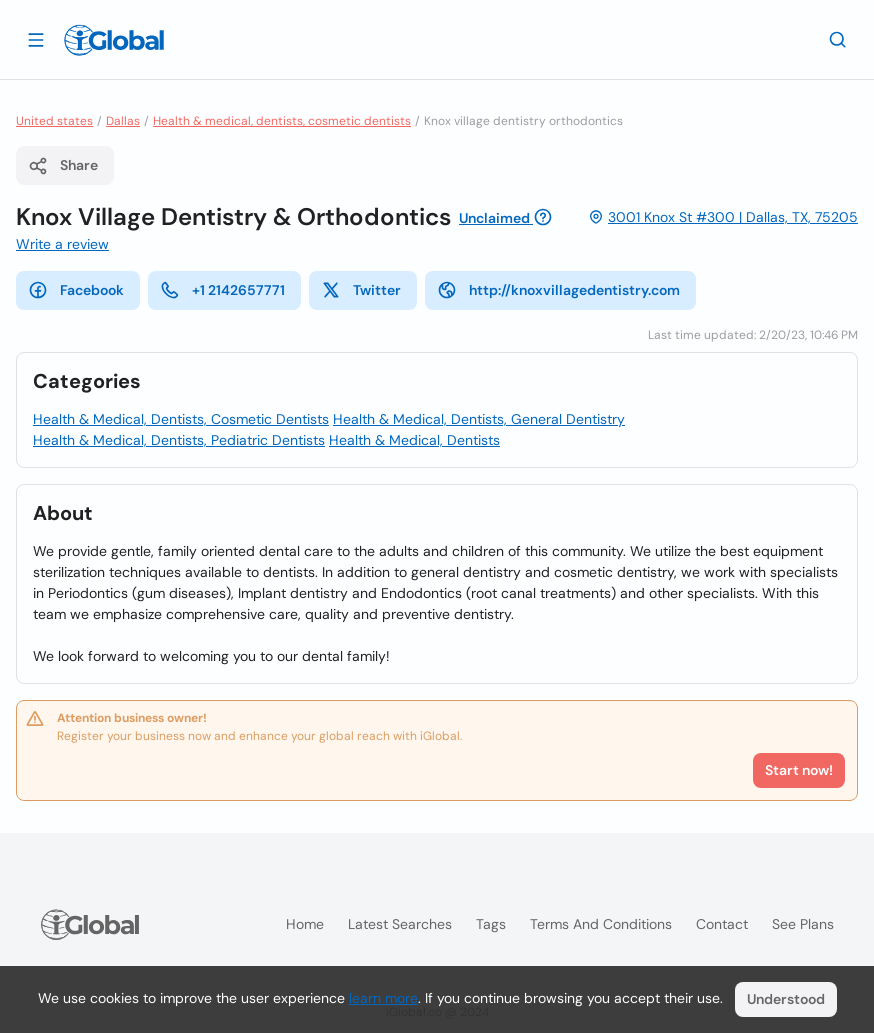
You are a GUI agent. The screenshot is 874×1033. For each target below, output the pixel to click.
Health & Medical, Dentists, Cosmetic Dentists (181, 419)
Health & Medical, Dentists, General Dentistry (479, 419)
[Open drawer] (36, 39)
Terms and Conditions (601, 924)
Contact (722, 924)
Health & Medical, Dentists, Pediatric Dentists (179, 440)
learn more (383, 998)
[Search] (838, 39)
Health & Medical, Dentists (414, 440)
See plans (803, 924)
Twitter (361, 290)
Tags (491, 924)
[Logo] (114, 40)
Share (63, 166)
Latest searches (400, 924)
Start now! (799, 770)
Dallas (123, 121)
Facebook (76, 290)
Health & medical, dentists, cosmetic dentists (282, 121)
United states (54, 121)
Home (305, 924)
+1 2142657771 (222, 290)
